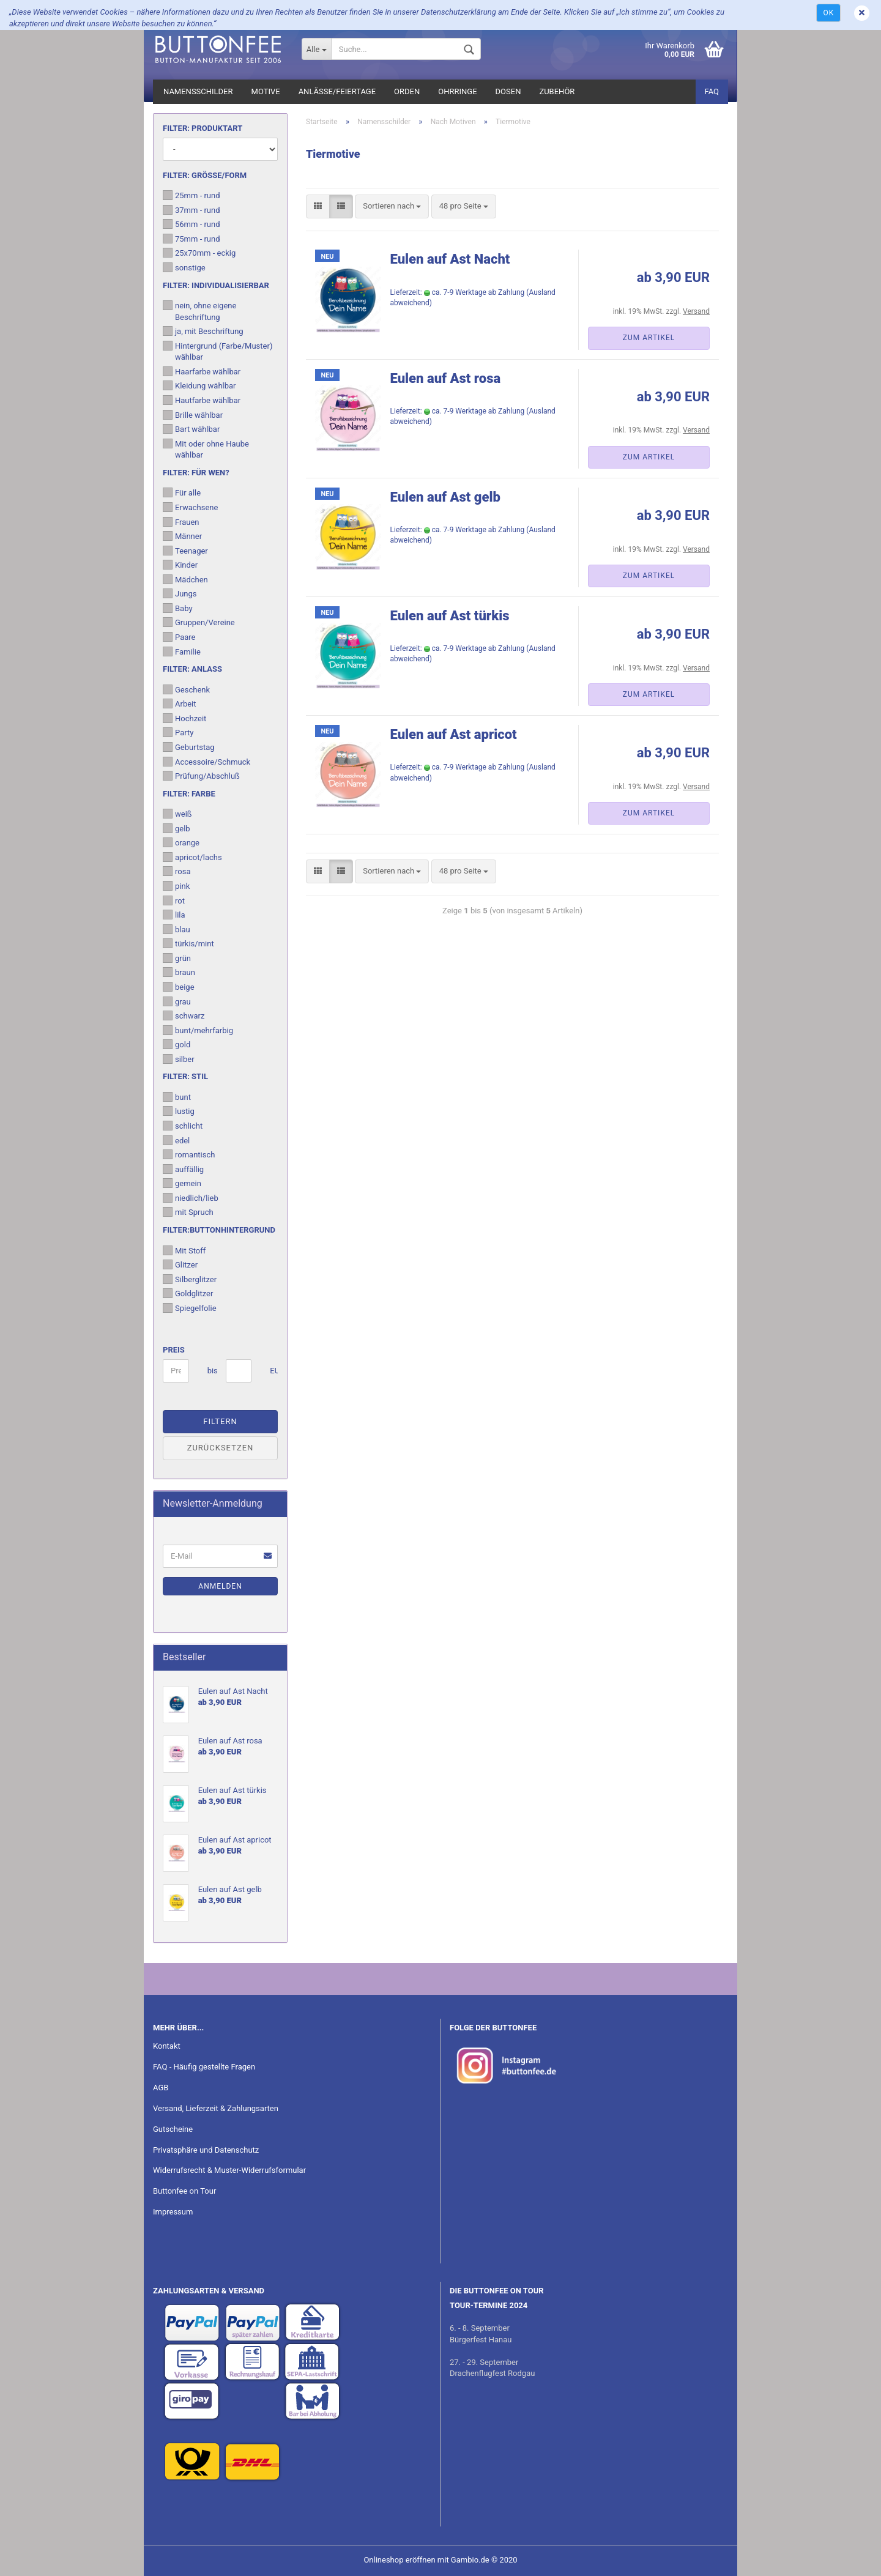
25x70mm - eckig (199, 253)
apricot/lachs (192, 857)
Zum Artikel (649, 337)
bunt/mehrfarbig (198, 1030)
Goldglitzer (188, 1293)
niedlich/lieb (190, 1198)
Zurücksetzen (220, 1447)
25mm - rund (191, 195)
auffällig (183, 1169)
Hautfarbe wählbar (201, 400)
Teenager (185, 550)
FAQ (712, 91)
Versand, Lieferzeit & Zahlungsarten (215, 2108)
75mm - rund (191, 238)
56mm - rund (191, 224)
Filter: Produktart (202, 128)
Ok (828, 13)
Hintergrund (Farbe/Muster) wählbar (217, 351)
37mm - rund (191, 210)
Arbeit (179, 703)
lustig (179, 1111)
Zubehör (556, 91)
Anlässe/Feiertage (337, 91)
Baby (178, 608)
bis (212, 1370)
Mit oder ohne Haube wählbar (206, 449)
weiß (177, 813)
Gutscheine (173, 2129)
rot (174, 900)
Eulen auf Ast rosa (445, 378)
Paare (179, 637)
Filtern (220, 1421)
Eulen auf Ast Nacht (450, 259)
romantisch (189, 1154)
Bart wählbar (191, 429)
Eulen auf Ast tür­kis (450, 615)
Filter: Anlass (192, 669)
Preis (174, 1349)
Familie (182, 651)
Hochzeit (184, 718)
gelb (176, 828)
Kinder (180, 565)
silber (179, 1059)
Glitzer (180, 1264)
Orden (407, 91)
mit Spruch (188, 1212)
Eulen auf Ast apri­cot (453, 734)
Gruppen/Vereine (199, 622)
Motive (265, 91)
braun (179, 972)
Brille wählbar (193, 415)
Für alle (182, 492)
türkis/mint (188, 943)
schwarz (183, 1015)
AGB (160, 2087)
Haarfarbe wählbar (201, 371)
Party (178, 732)
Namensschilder (198, 91)
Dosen (508, 91)
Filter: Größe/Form (205, 175)
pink (176, 886)
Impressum (173, 2211)
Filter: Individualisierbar (216, 285)
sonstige (184, 267)
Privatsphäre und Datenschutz (206, 2150)
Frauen (181, 522)
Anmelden (220, 1586)
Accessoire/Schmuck (206, 761)
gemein (182, 1183)
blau (176, 929)
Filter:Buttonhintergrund (219, 1229)
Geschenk (186, 689)
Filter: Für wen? (196, 472)
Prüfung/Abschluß (201, 776)
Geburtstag (189, 747)
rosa (176, 871)
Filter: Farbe (189, 793)
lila (174, 914)
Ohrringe (457, 91)
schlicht (183, 1125)
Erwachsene (190, 507)
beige (179, 987)
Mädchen (185, 579)
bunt (177, 1097)
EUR (274, 1370)
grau (177, 1001)
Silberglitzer (190, 1279)
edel (176, 1140)
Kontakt (166, 2046)
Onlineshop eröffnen (399, 2559)
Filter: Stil (185, 1076)
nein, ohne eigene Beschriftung (199, 311)
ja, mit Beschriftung (203, 331)
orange (181, 842)
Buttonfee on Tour (184, 2191)
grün (177, 958)
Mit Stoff (184, 1250)
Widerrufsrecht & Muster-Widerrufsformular (229, 2170)
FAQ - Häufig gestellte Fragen (204, 2066)
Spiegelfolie (190, 1308)
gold (176, 1044)
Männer (182, 536)
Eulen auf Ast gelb (445, 497)
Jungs (180, 593)
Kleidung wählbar (199, 385)
